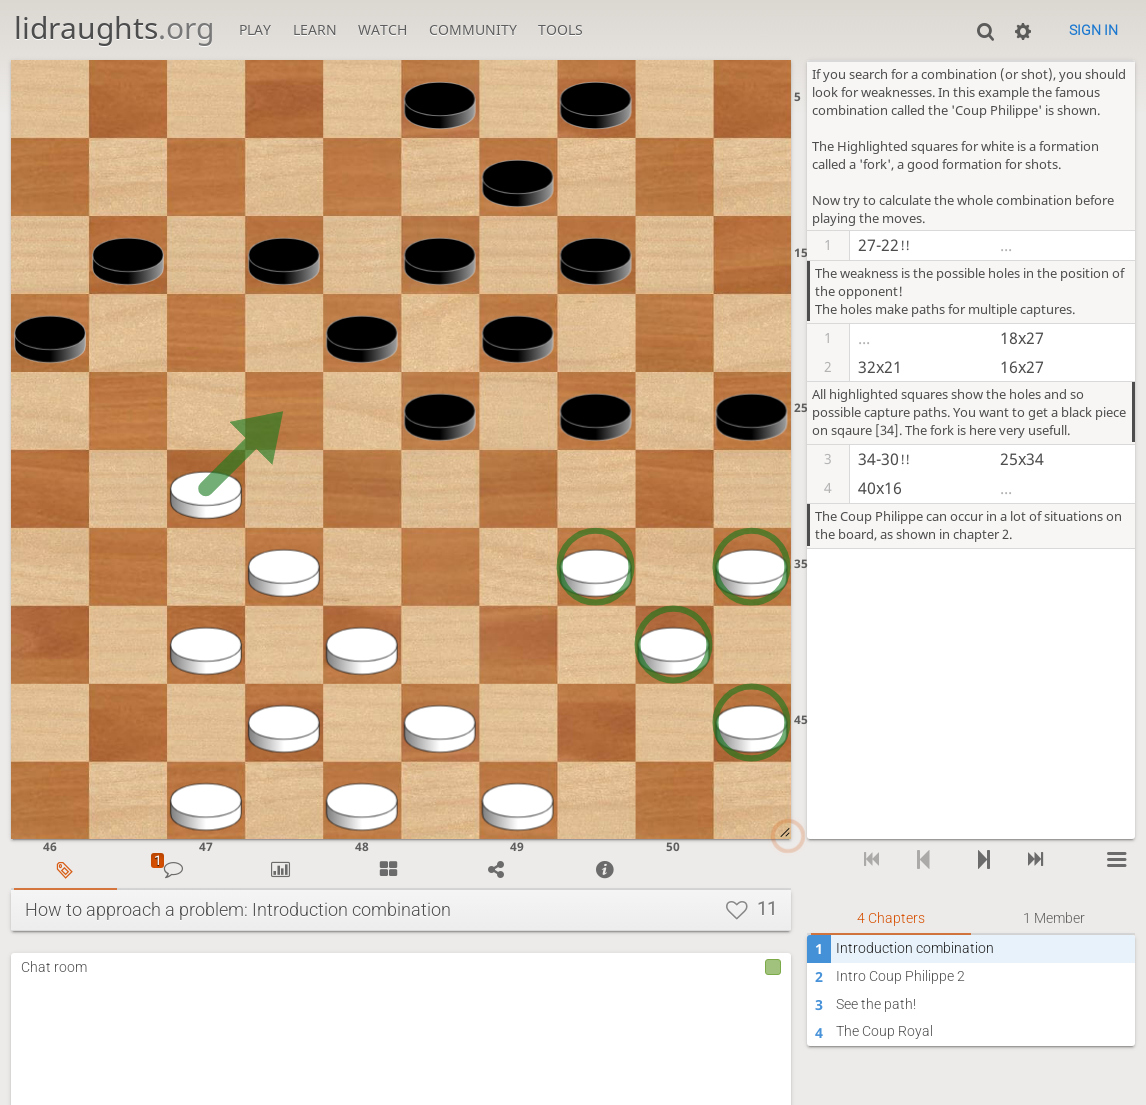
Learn (315, 29)
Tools (560, 29)
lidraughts (114, 27)
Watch (382, 29)
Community (473, 29)
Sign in (1093, 30)
